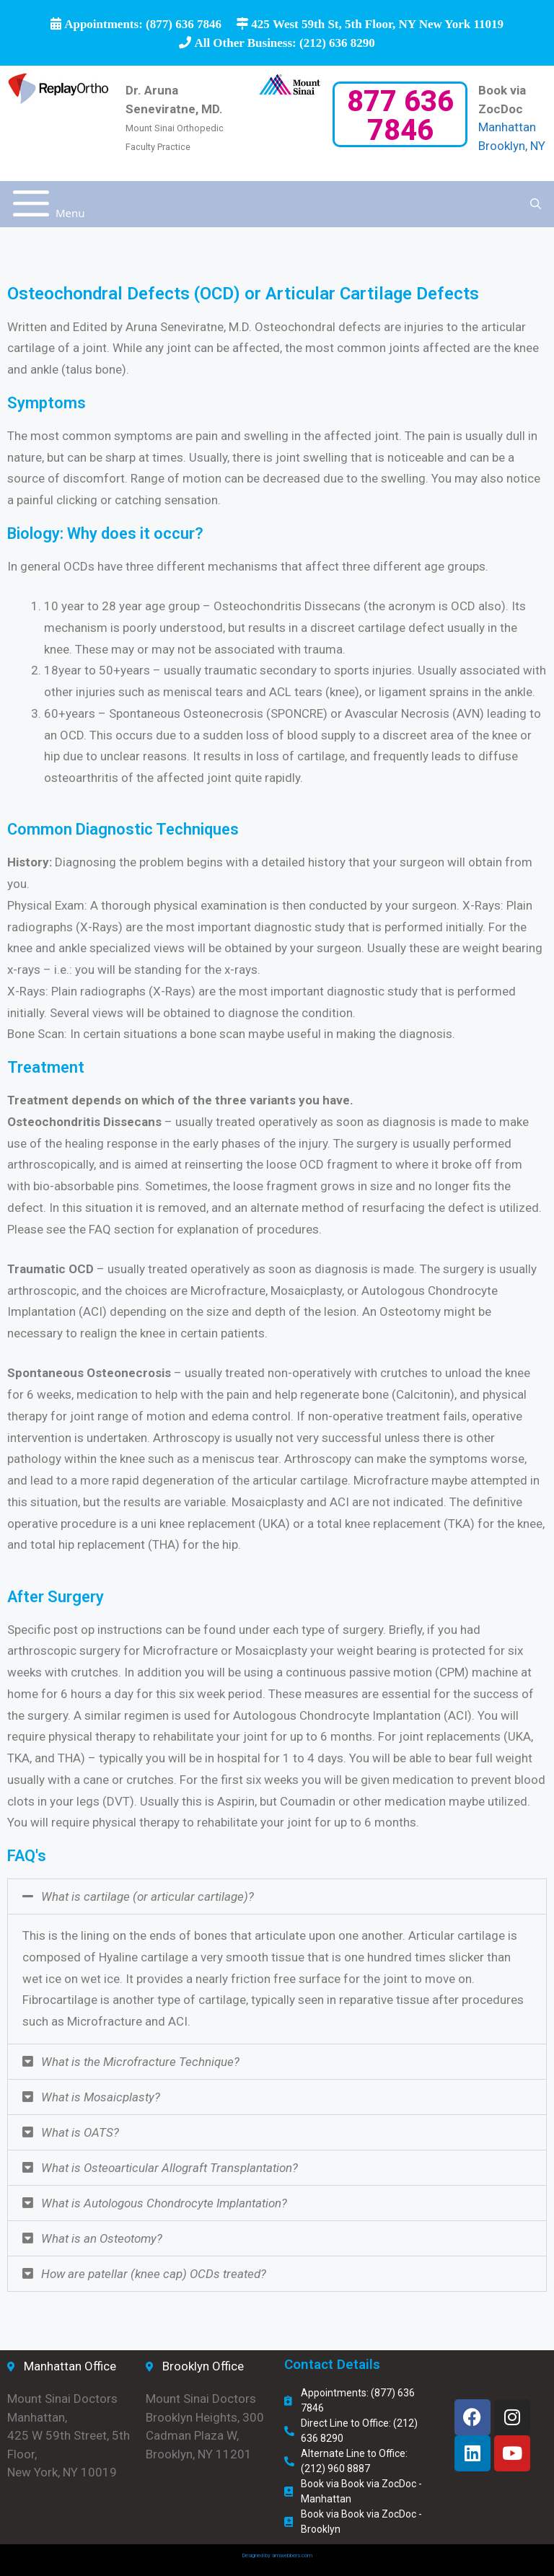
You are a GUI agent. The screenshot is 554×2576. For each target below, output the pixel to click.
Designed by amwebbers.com (277, 2555)
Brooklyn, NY (511, 146)
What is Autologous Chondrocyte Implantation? (164, 2203)
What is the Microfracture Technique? (140, 2061)
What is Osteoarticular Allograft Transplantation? (169, 2167)
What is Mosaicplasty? (100, 2097)
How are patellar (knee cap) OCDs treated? (153, 2274)
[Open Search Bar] (535, 204)
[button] (277, 1896)
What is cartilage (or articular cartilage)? (147, 1896)
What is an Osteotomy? (101, 2238)
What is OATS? (80, 2132)
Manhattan (507, 127)
